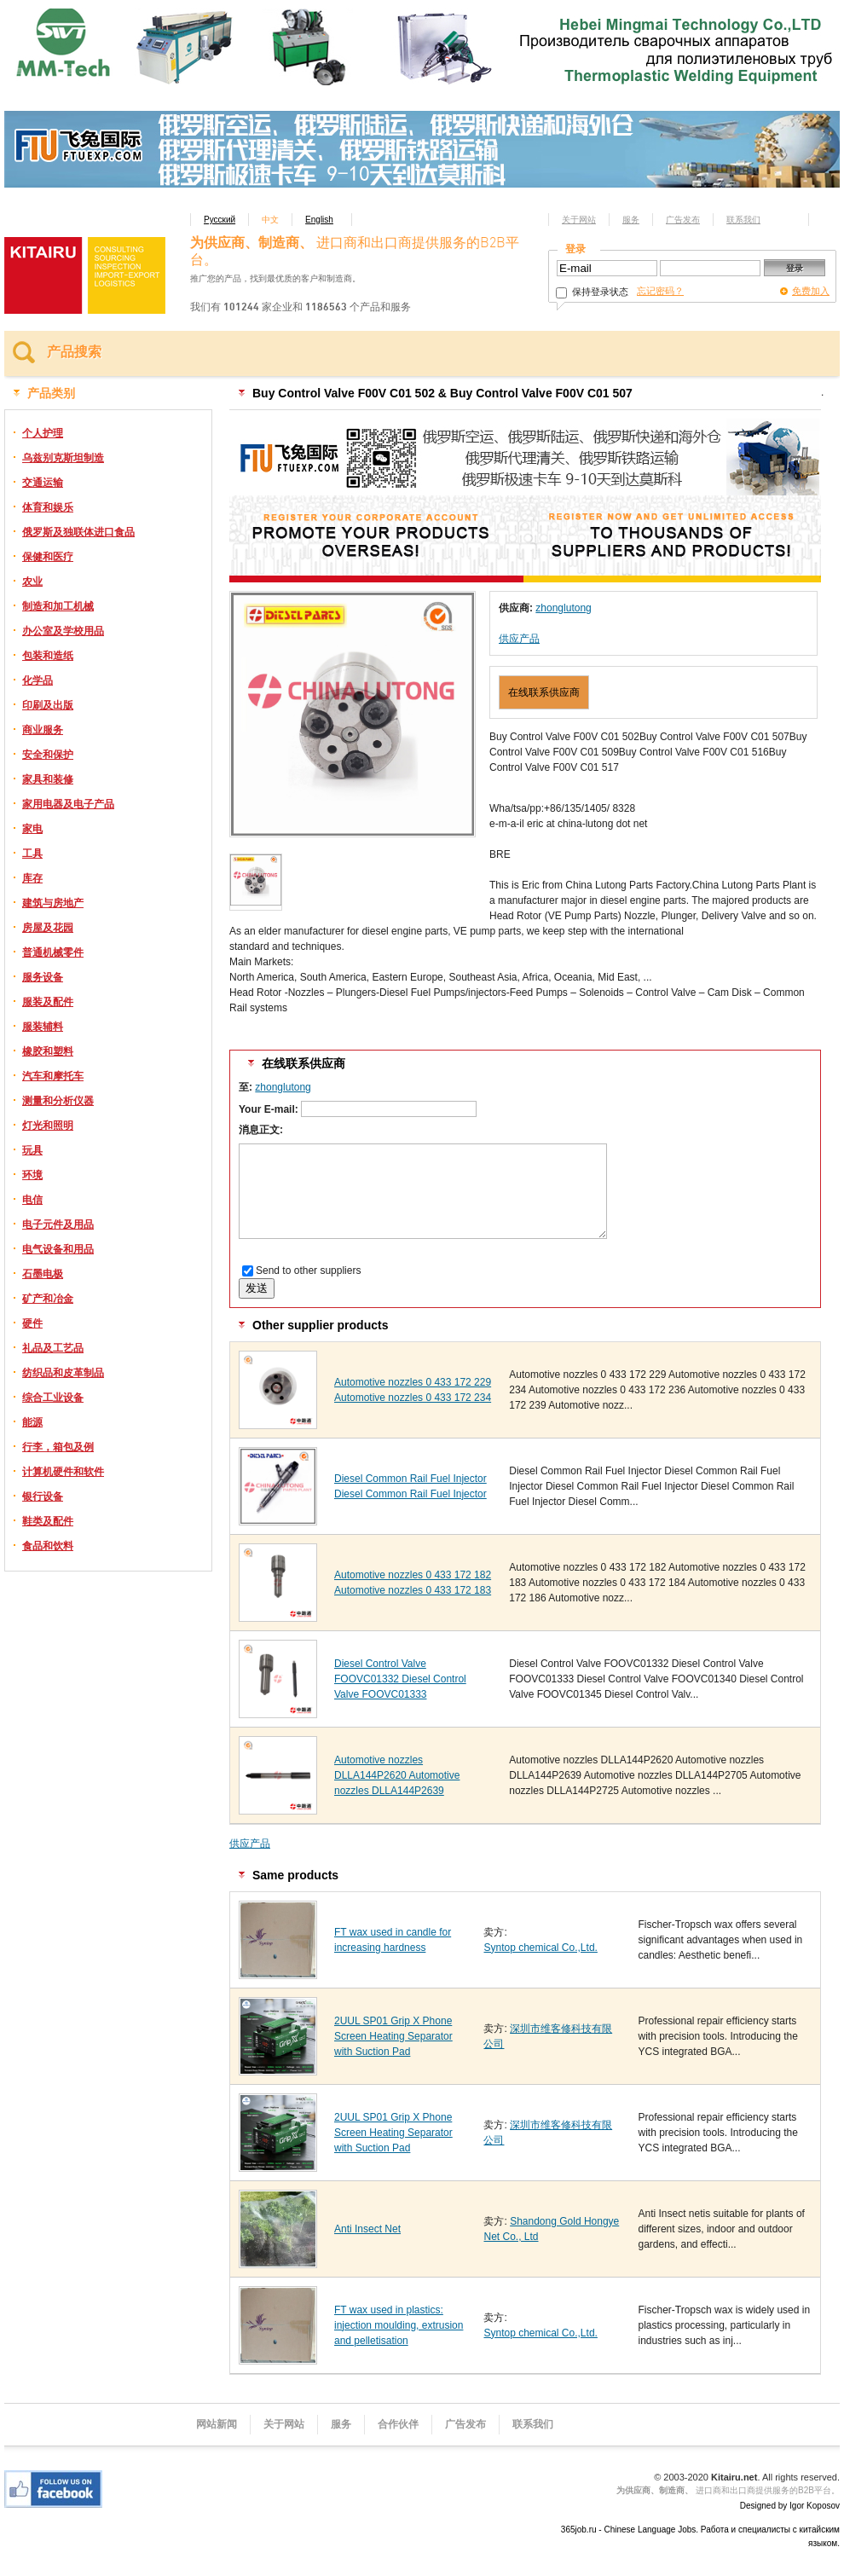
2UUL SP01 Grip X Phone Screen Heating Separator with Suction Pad (393, 2036)
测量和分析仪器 (58, 1101)
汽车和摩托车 (53, 1076)
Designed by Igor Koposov (790, 2505)
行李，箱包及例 (58, 1447)
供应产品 (519, 639)
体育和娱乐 (47, 507)
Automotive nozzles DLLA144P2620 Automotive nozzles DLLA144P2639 (397, 1775)
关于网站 (579, 219)
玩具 (32, 1150)
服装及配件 (47, 1002)
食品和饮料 (47, 1546)
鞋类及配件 (47, 1521)
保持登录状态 (592, 292)
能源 (32, 1422)
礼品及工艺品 (53, 1348)
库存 (32, 878)
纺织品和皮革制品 (63, 1373)
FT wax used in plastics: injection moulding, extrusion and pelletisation (398, 2325)
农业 (32, 582)
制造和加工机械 (58, 606)
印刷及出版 (47, 705)
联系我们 (743, 219)
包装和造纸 (47, 656)
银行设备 (42, 1496)
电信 (32, 1200)
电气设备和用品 (58, 1249)
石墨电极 (42, 1274)
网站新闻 (216, 2424)
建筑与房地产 (53, 903)
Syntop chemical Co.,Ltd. (540, 1948)
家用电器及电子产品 (68, 804)
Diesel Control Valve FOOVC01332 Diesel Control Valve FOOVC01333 (400, 1679)
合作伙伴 (398, 2424)
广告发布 (683, 219)
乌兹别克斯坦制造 (63, 458)
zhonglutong (563, 608)
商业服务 (42, 730)
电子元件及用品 (58, 1224)
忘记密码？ (660, 291)
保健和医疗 (47, 557)
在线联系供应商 (544, 692)
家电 (32, 829)
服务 (630, 219)
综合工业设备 (53, 1398)
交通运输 (42, 483)
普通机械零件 (53, 952)
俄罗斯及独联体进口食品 (78, 532)
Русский (219, 219)
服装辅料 (42, 1027)
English (319, 219)
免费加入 (811, 291)
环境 (32, 1175)
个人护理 (42, 433)
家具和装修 (47, 779)
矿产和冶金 (47, 1299)
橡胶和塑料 (47, 1051)
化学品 (37, 680)
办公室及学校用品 (63, 631)
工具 (32, 854)
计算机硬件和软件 (63, 1472)
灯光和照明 (47, 1126)
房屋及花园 (47, 928)
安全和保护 (47, 755)
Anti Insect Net (367, 2229)
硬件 (32, 1323)
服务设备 (42, 977)
